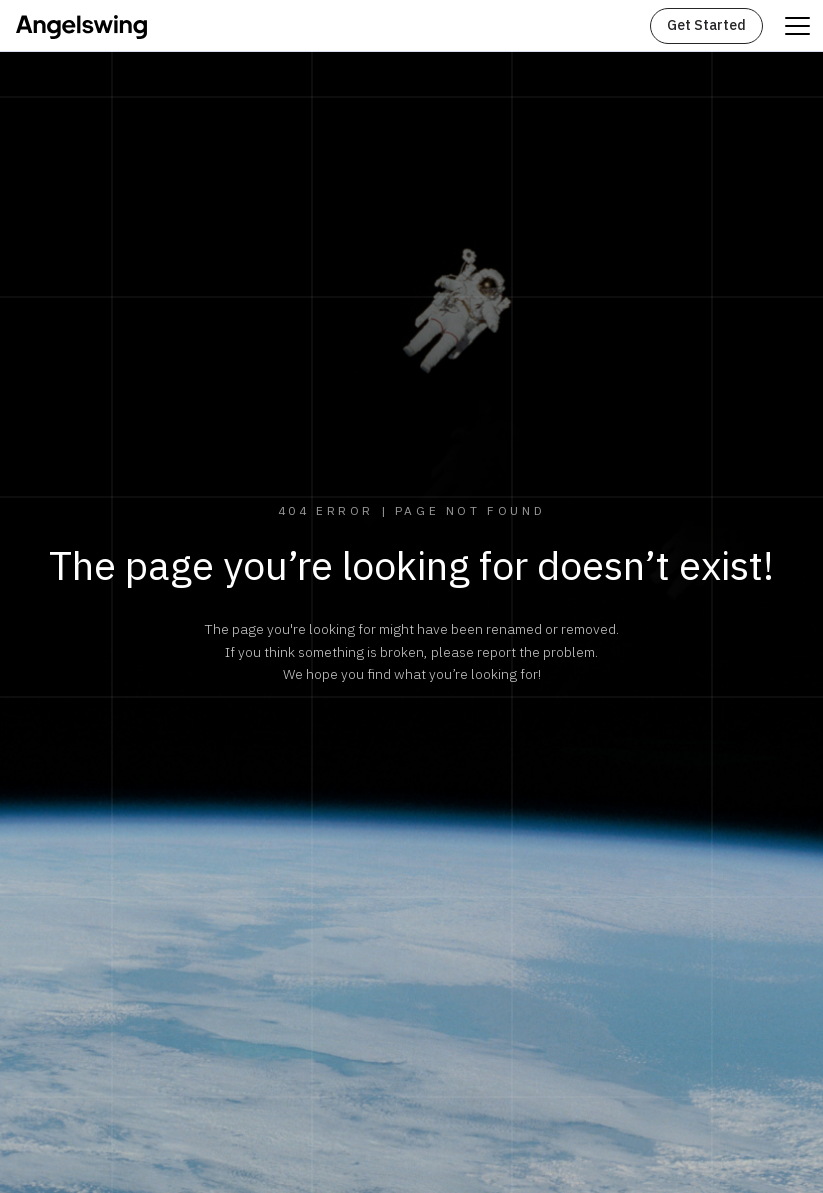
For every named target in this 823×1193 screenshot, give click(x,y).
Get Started (706, 25)
